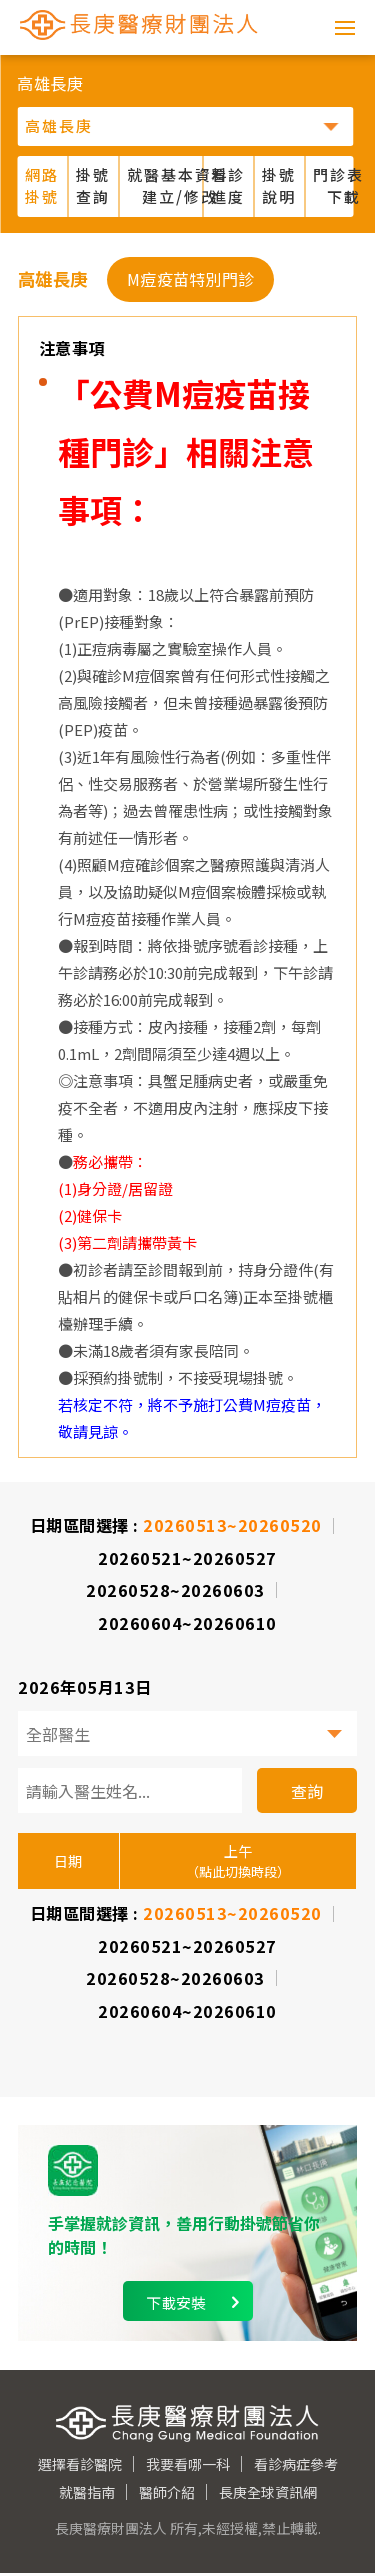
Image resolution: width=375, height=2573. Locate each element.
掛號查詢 (93, 186)
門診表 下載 (338, 186)
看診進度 (228, 186)
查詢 (307, 1791)
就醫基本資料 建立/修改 (165, 186)
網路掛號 (42, 186)
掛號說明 (279, 186)
